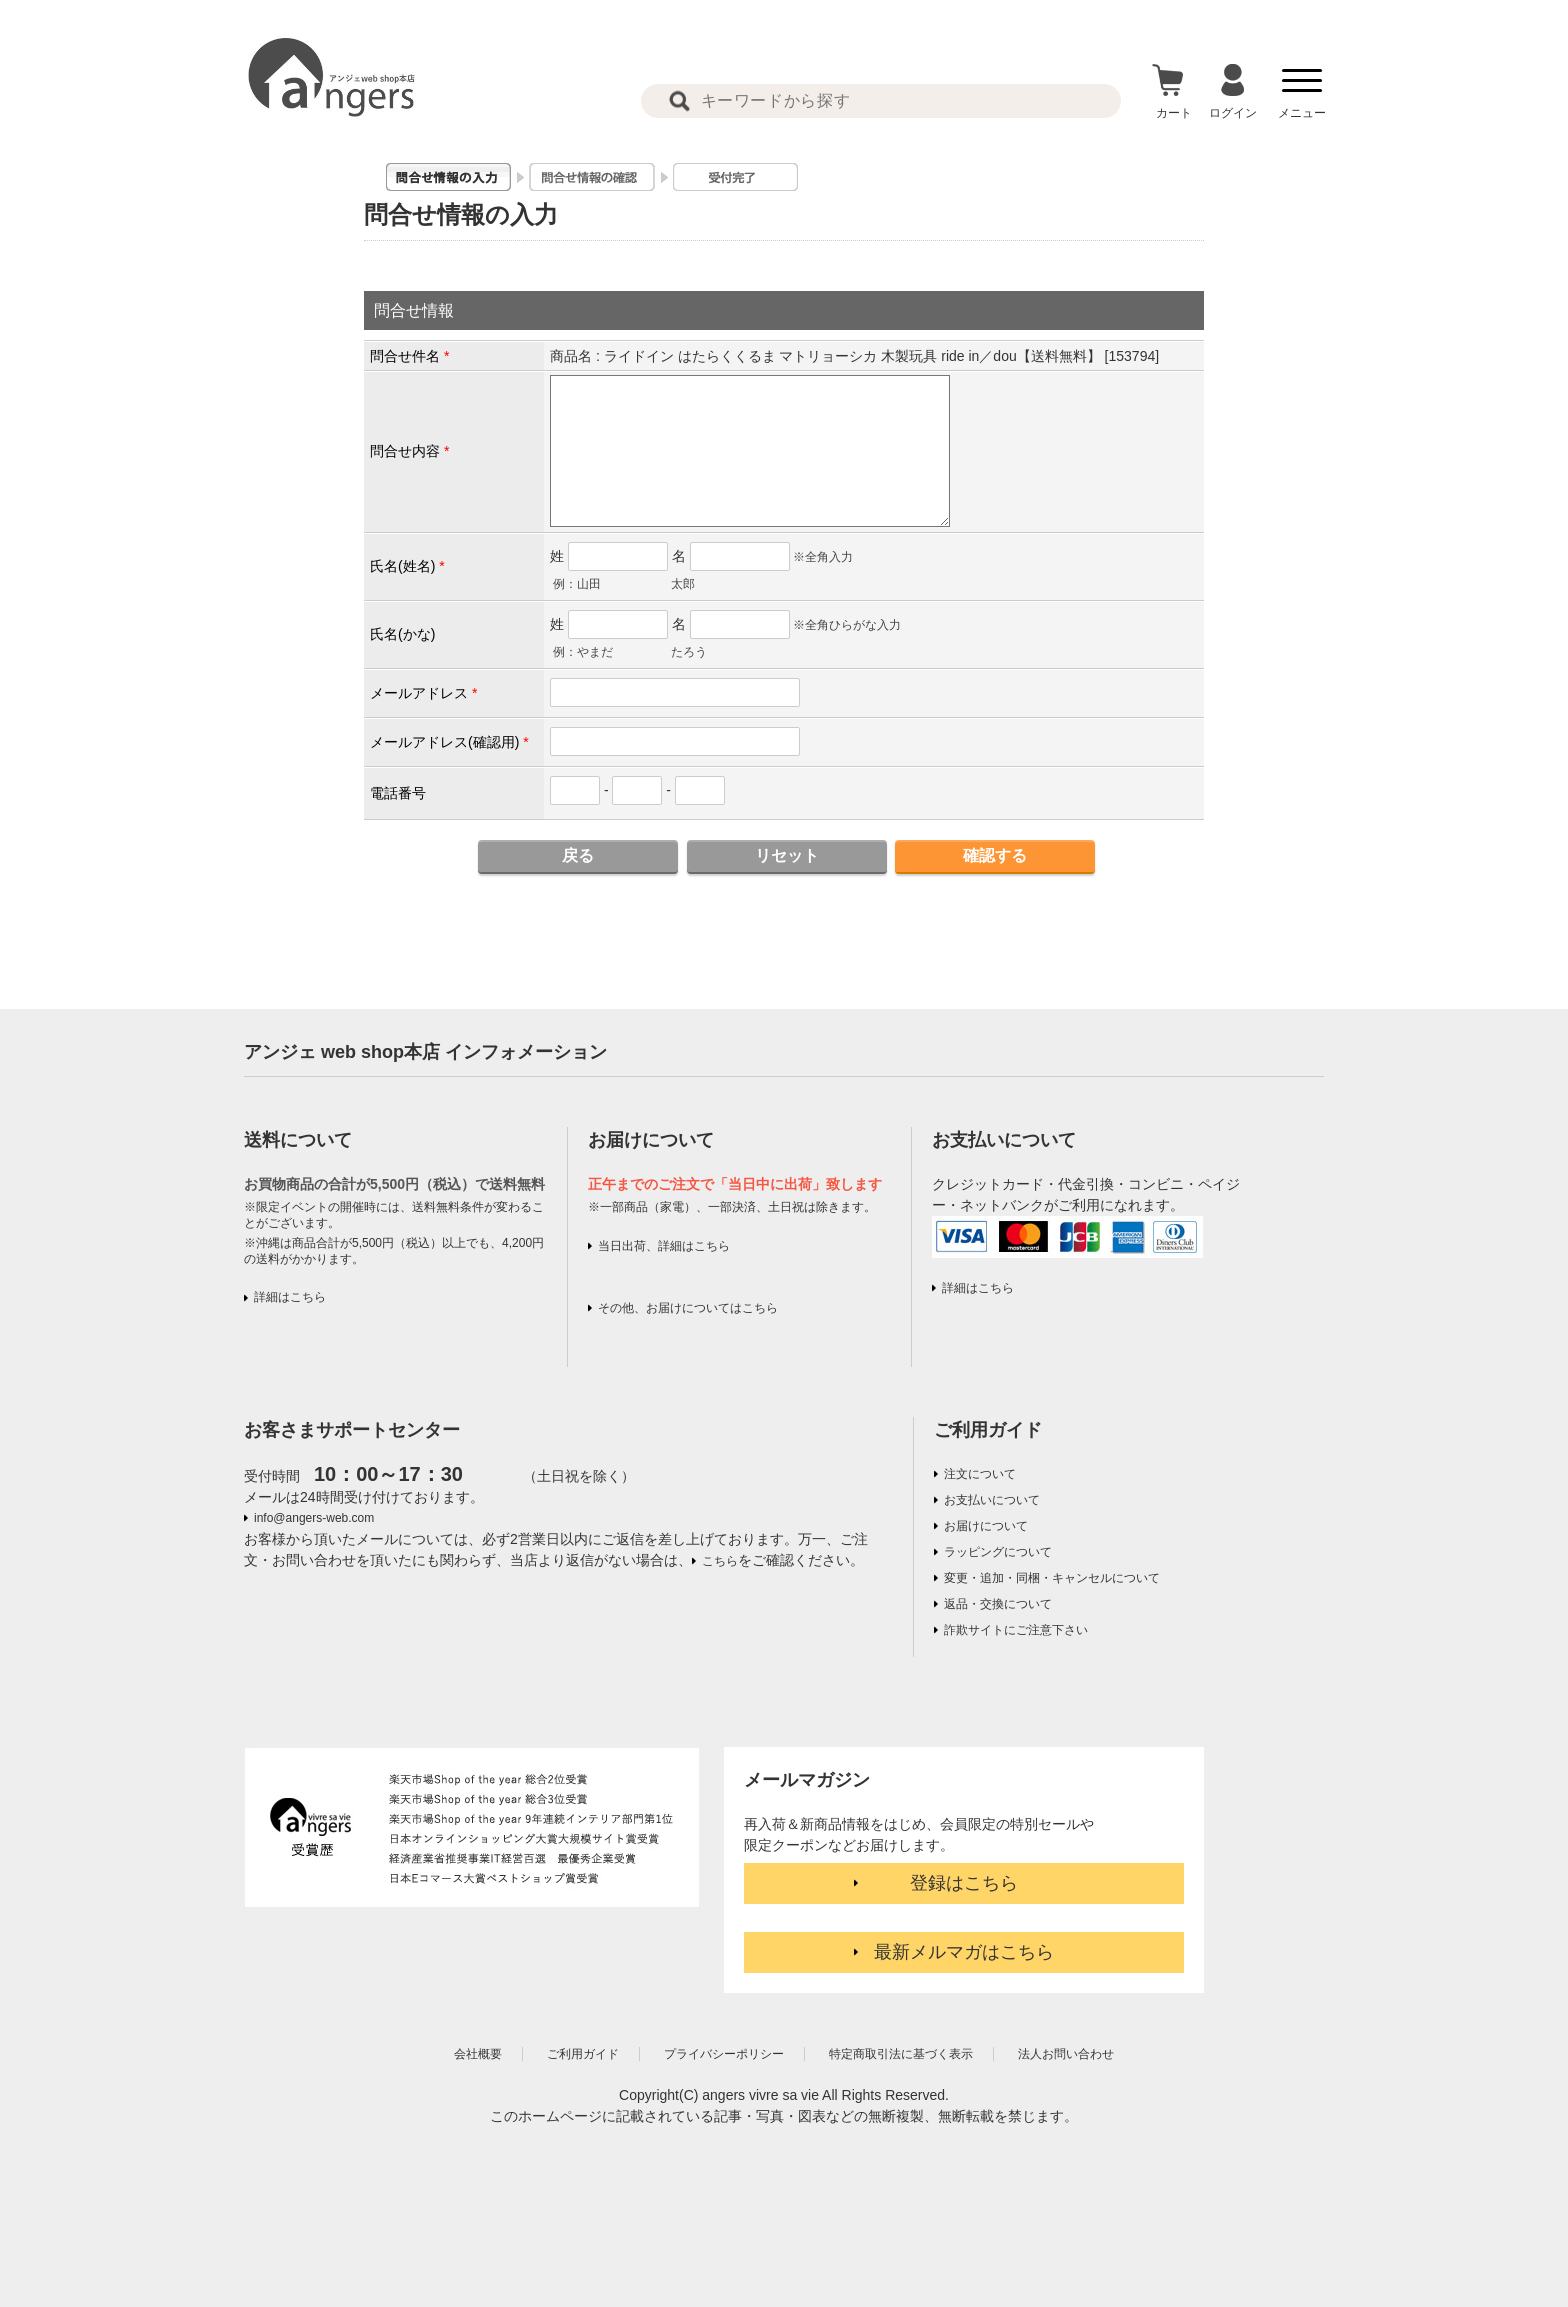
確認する (995, 855)
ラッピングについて (998, 1552)
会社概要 (478, 2054)
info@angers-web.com (314, 1518)
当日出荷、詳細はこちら (664, 1246)
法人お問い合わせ (1066, 2054)
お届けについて (986, 1526)
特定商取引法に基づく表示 (901, 2054)
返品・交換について (998, 1604)
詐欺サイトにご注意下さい (1016, 1630)
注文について (980, 1474)
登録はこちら (964, 1883)
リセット (787, 855)
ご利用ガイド (988, 1430)
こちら (720, 1561)
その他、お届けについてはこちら (688, 1308)
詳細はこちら (290, 1297)
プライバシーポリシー (724, 2054)
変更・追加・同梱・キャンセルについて (1052, 1578)
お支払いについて (992, 1500)
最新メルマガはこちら (964, 1952)
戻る (578, 855)
